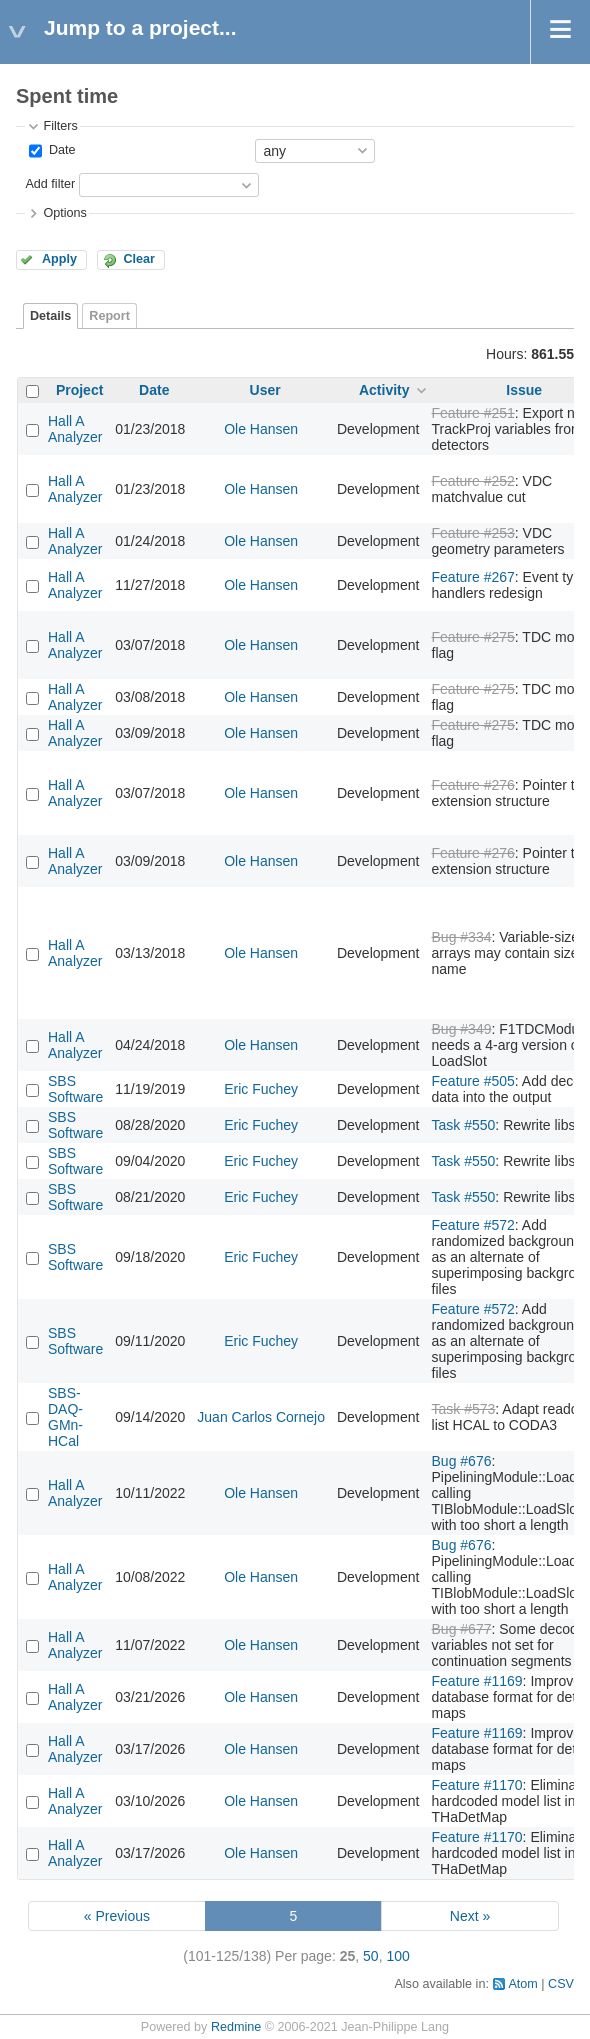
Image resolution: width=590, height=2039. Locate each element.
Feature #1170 (477, 1785)
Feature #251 (473, 413)
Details (50, 316)
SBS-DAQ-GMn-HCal (65, 1417)
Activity (384, 390)
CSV (561, 1984)
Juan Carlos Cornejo (261, 1417)
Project (79, 390)
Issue (524, 390)
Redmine (236, 2027)
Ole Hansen (261, 429)
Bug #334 (462, 937)
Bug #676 (462, 1461)
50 (371, 1956)
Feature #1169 (477, 1681)
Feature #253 (473, 533)
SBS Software (75, 1089)
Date (60, 150)
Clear (139, 259)
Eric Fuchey (261, 1089)
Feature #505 (473, 1081)
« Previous (117, 1916)
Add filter (50, 184)
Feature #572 (473, 1225)
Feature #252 (473, 481)
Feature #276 (473, 785)
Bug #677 (462, 1629)
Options (64, 213)
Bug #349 (462, 1029)
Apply (59, 259)
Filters (60, 126)
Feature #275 (473, 637)
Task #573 (464, 1409)
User (265, 390)
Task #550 (464, 1125)
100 (397, 1956)
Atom (522, 1984)
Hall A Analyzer (75, 429)
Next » (470, 1916)
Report (109, 316)
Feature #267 (473, 577)
